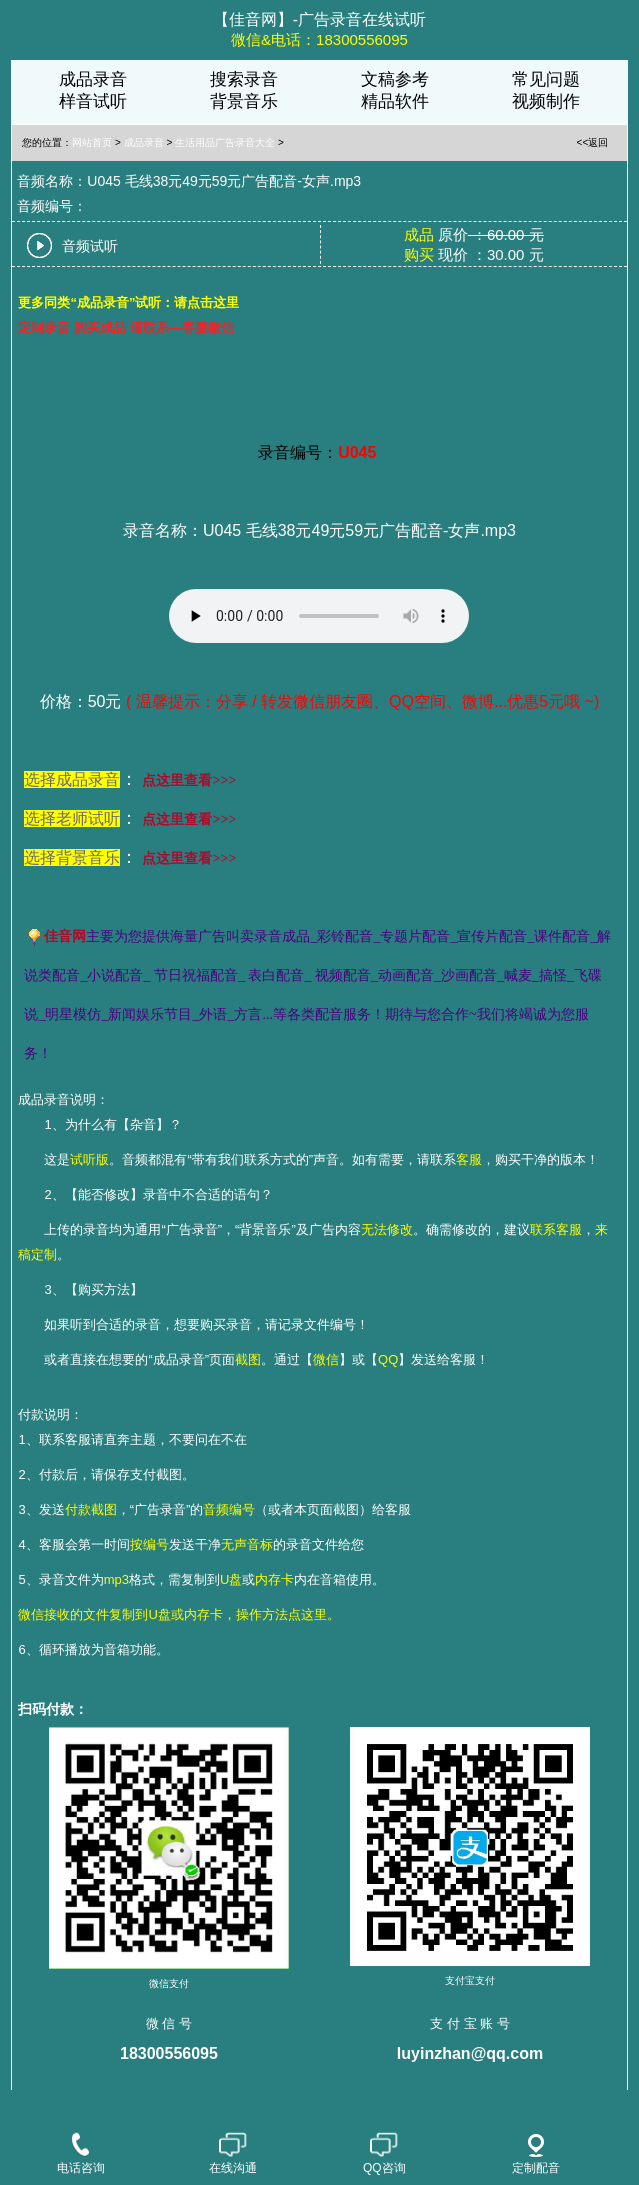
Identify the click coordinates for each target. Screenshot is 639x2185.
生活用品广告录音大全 (225, 142)
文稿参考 (395, 79)
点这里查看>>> (189, 780)
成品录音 (93, 79)
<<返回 (593, 142)
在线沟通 (233, 2154)
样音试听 (93, 101)
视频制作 (546, 101)
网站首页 (92, 142)
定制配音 (536, 2154)
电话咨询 (81, 2154)
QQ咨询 (384, 2154)
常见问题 (546, 79)
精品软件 (395, 101)
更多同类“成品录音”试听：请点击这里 (128, 302)
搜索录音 (244, 79)
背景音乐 (244, 101)
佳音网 (65, 936)
